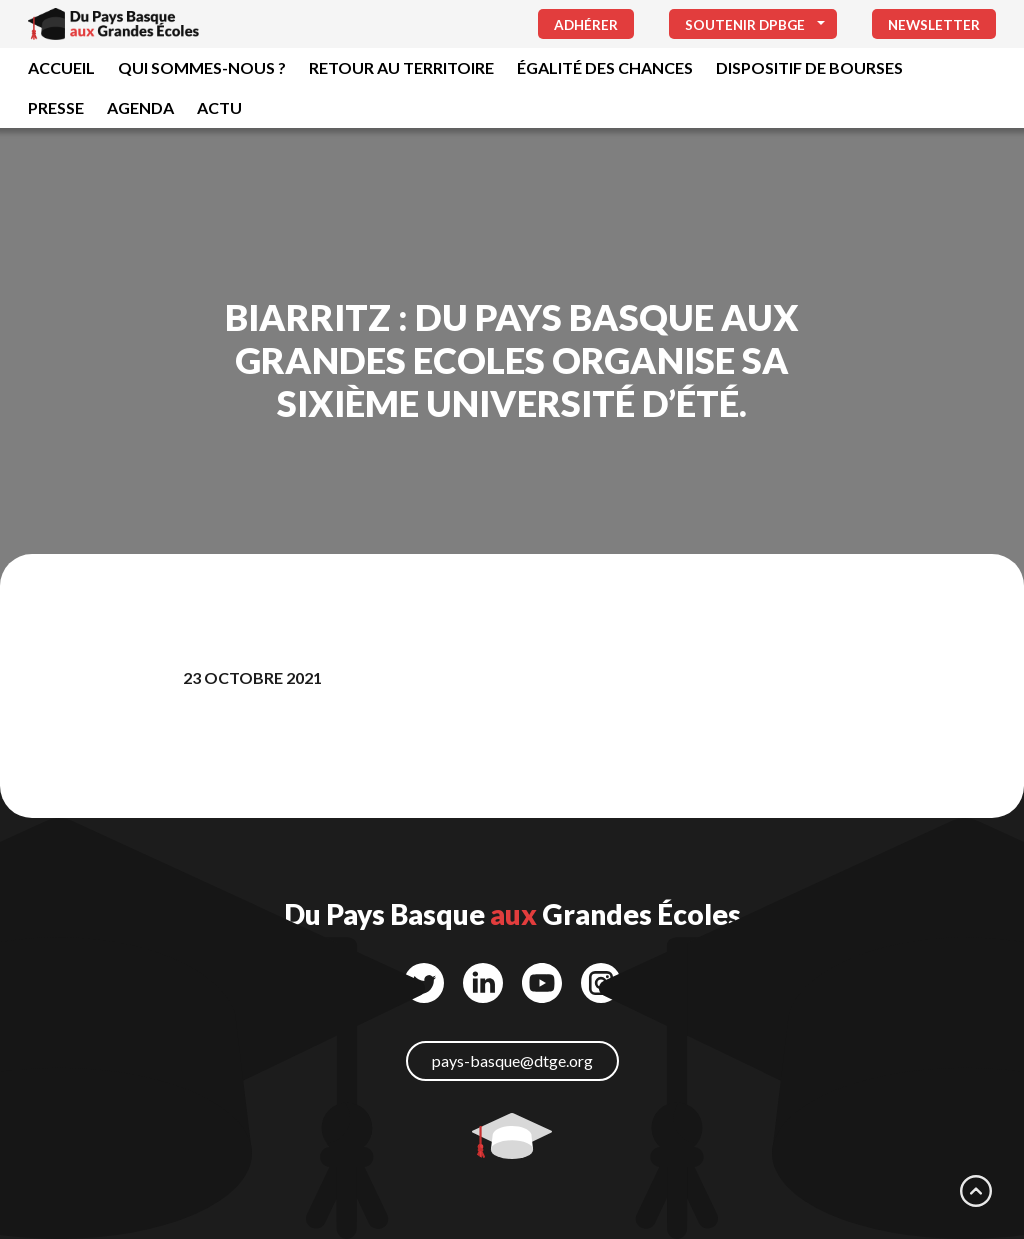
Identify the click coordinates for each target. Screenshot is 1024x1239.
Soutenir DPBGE (745, 25)
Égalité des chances (605, 67)
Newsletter (934, 25)
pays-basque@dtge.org (512, 1060)
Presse (56, 107)
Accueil (61, 67)
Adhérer (586, 25)
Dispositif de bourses (809, 67)
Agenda (140, 107)
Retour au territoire (401, 67)
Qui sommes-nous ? (202, 67)
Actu (219, 107)
